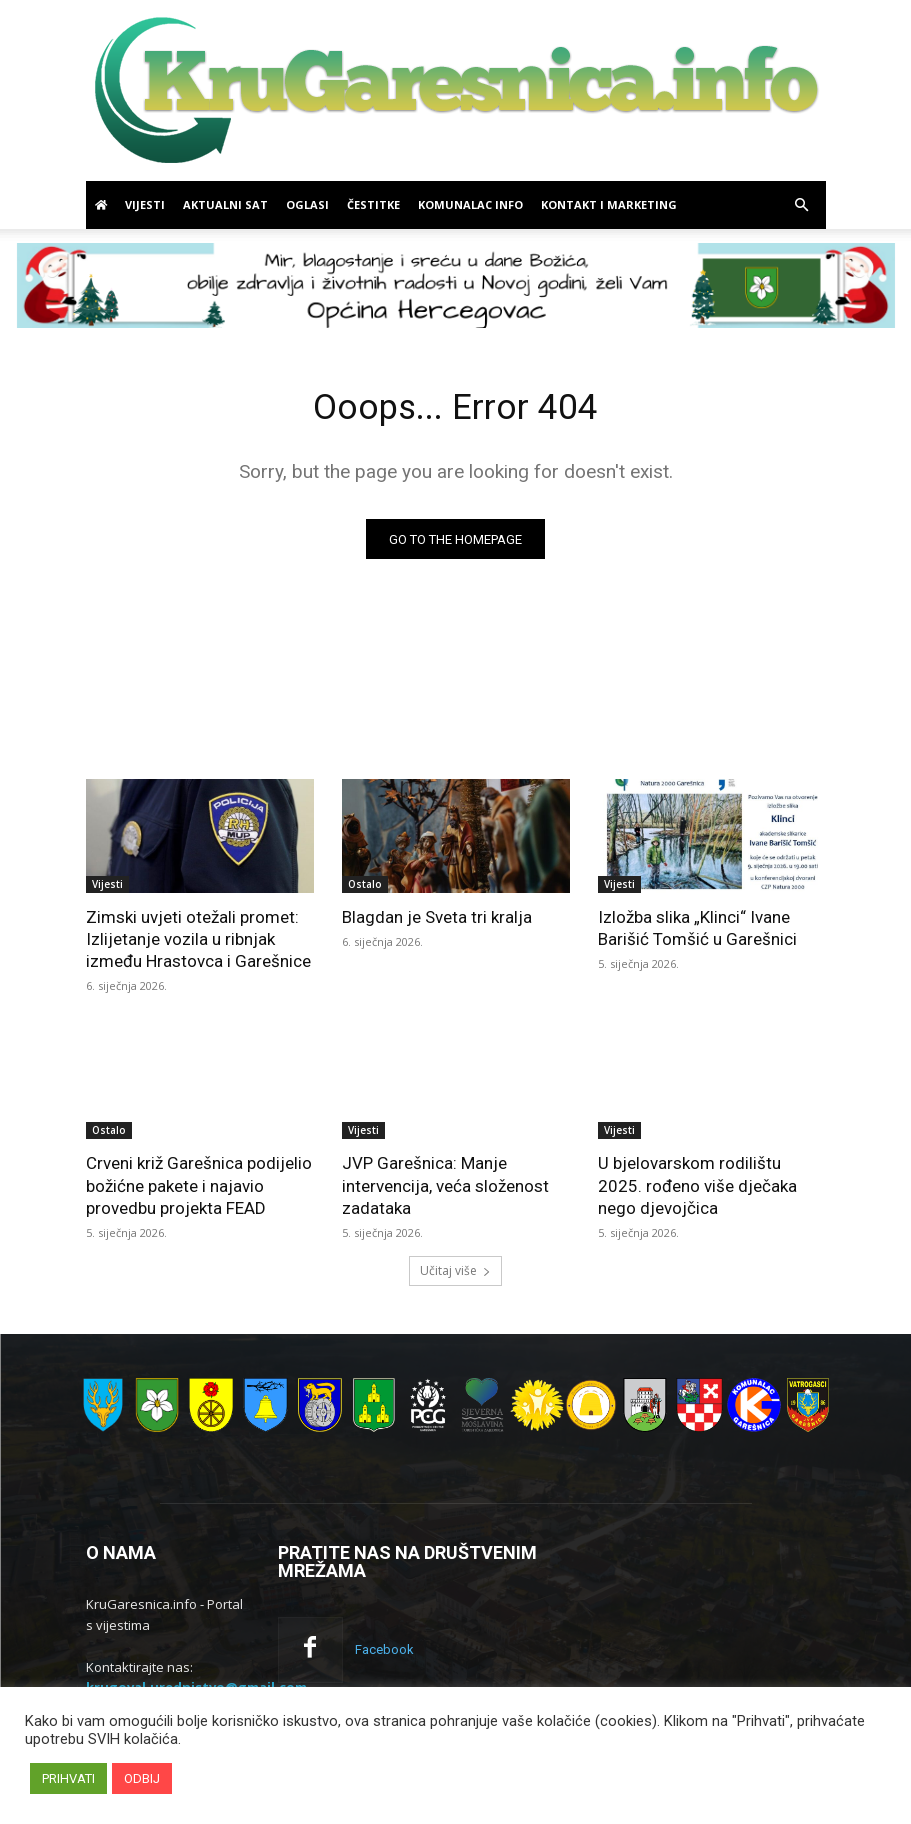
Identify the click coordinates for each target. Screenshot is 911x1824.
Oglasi (307, 204)
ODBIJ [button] (142, 1778)
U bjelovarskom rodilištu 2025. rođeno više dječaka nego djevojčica (697, 1190)
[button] (802, 205)
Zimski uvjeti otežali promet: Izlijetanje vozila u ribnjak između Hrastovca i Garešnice (198, 944)
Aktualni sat (225, 204)
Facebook (379, 1651)
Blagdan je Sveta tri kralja (437, 922)
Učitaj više (455, 1274)
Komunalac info (470, 204)
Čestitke (373, 204)
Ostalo (365, 889)
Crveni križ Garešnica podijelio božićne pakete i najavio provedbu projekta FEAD (199, 1190)
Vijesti (145, 204)
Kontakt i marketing (609, 204)
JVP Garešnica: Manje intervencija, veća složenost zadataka (445, 1190)
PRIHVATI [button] (68, 1778)
